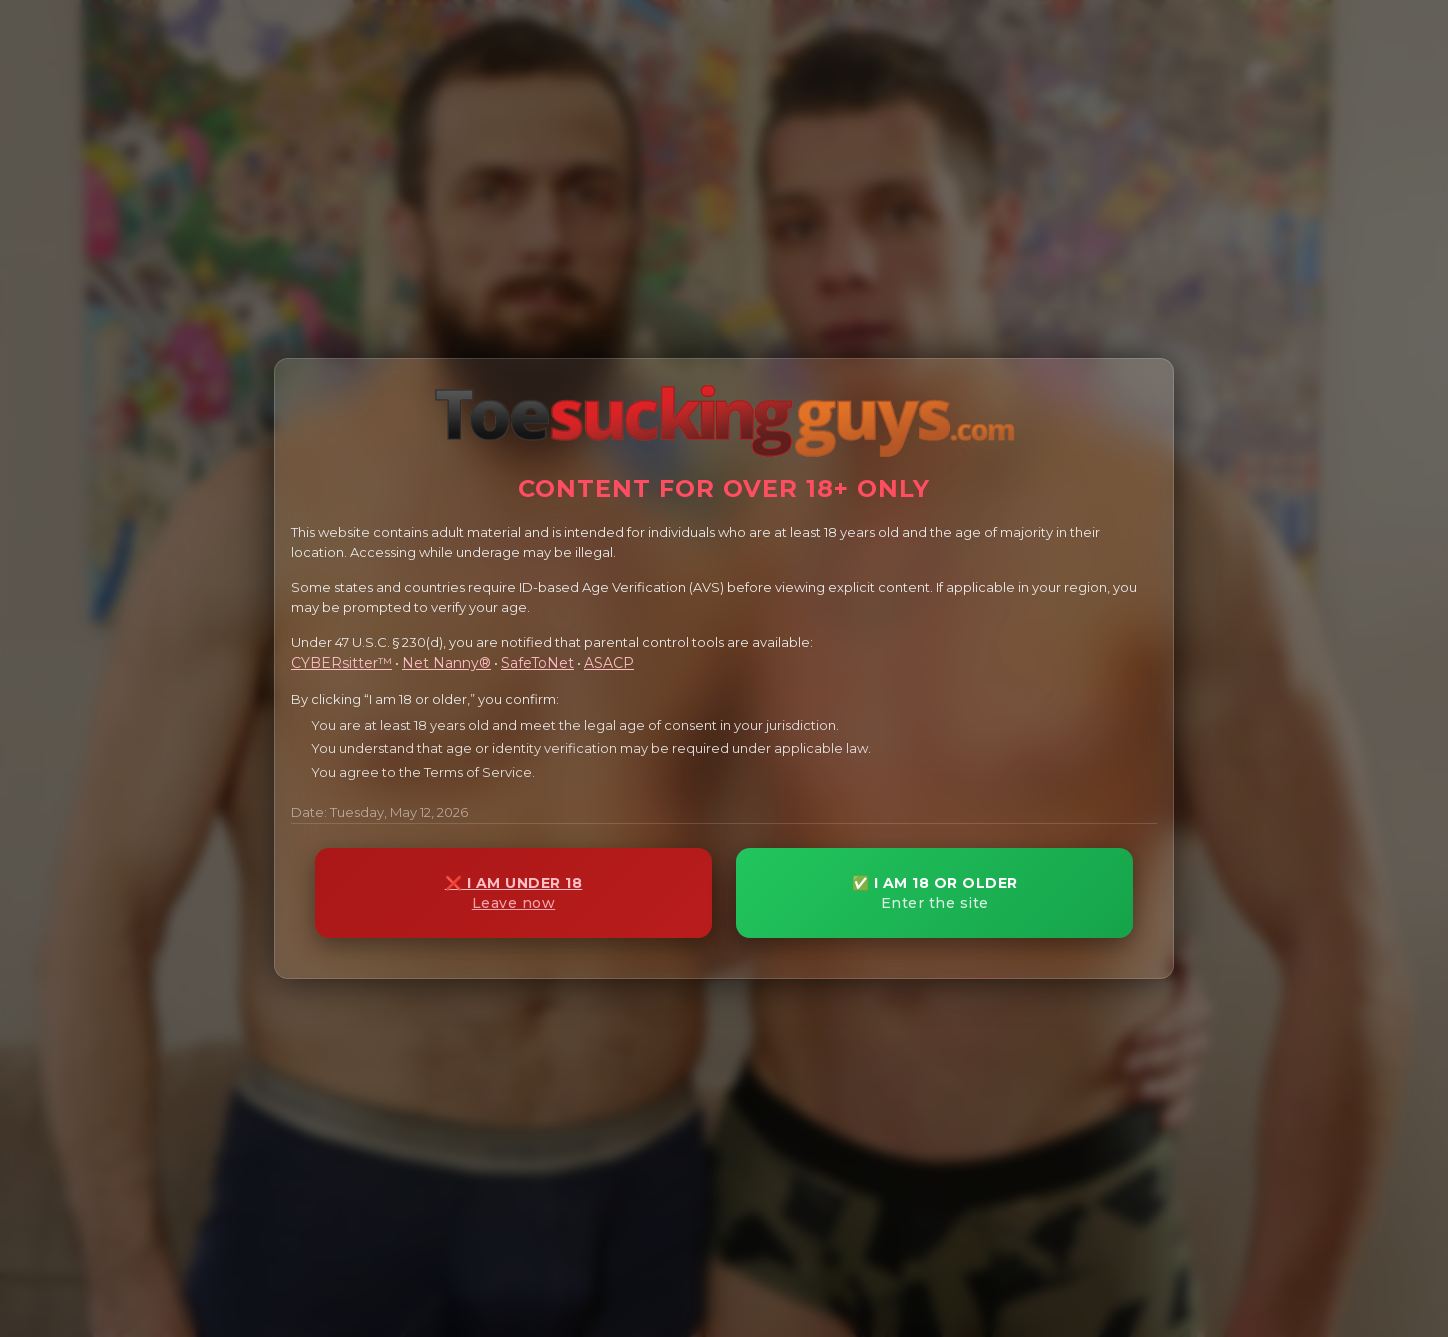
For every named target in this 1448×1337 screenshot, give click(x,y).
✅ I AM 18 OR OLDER (934, 893)
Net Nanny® (446, 663)
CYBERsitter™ (341, 663)
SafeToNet (537, 663)
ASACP (609, 663)
